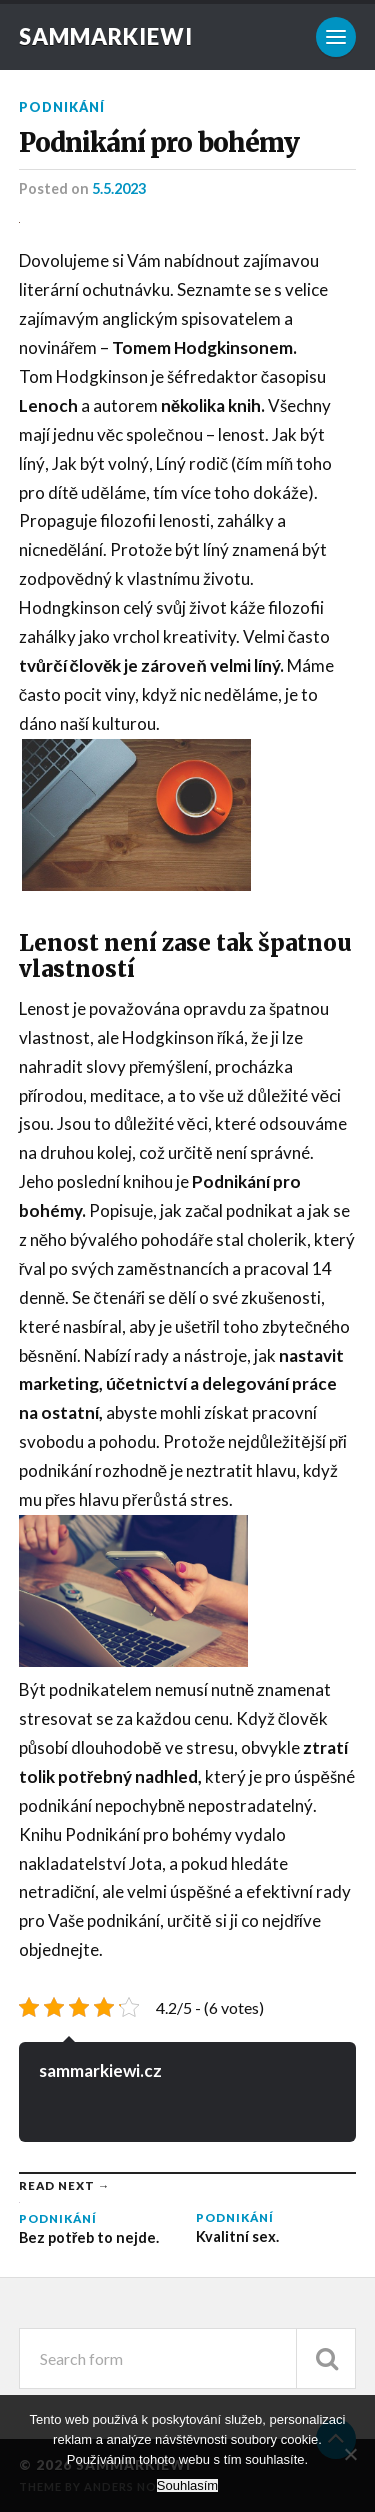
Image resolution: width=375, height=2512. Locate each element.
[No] (350, 2454)
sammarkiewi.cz (100, 2070)
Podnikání (62, 107)
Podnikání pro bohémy (159, 143)
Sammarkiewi (106, 36)
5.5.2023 (119, 188)
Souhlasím (187, 2485)
